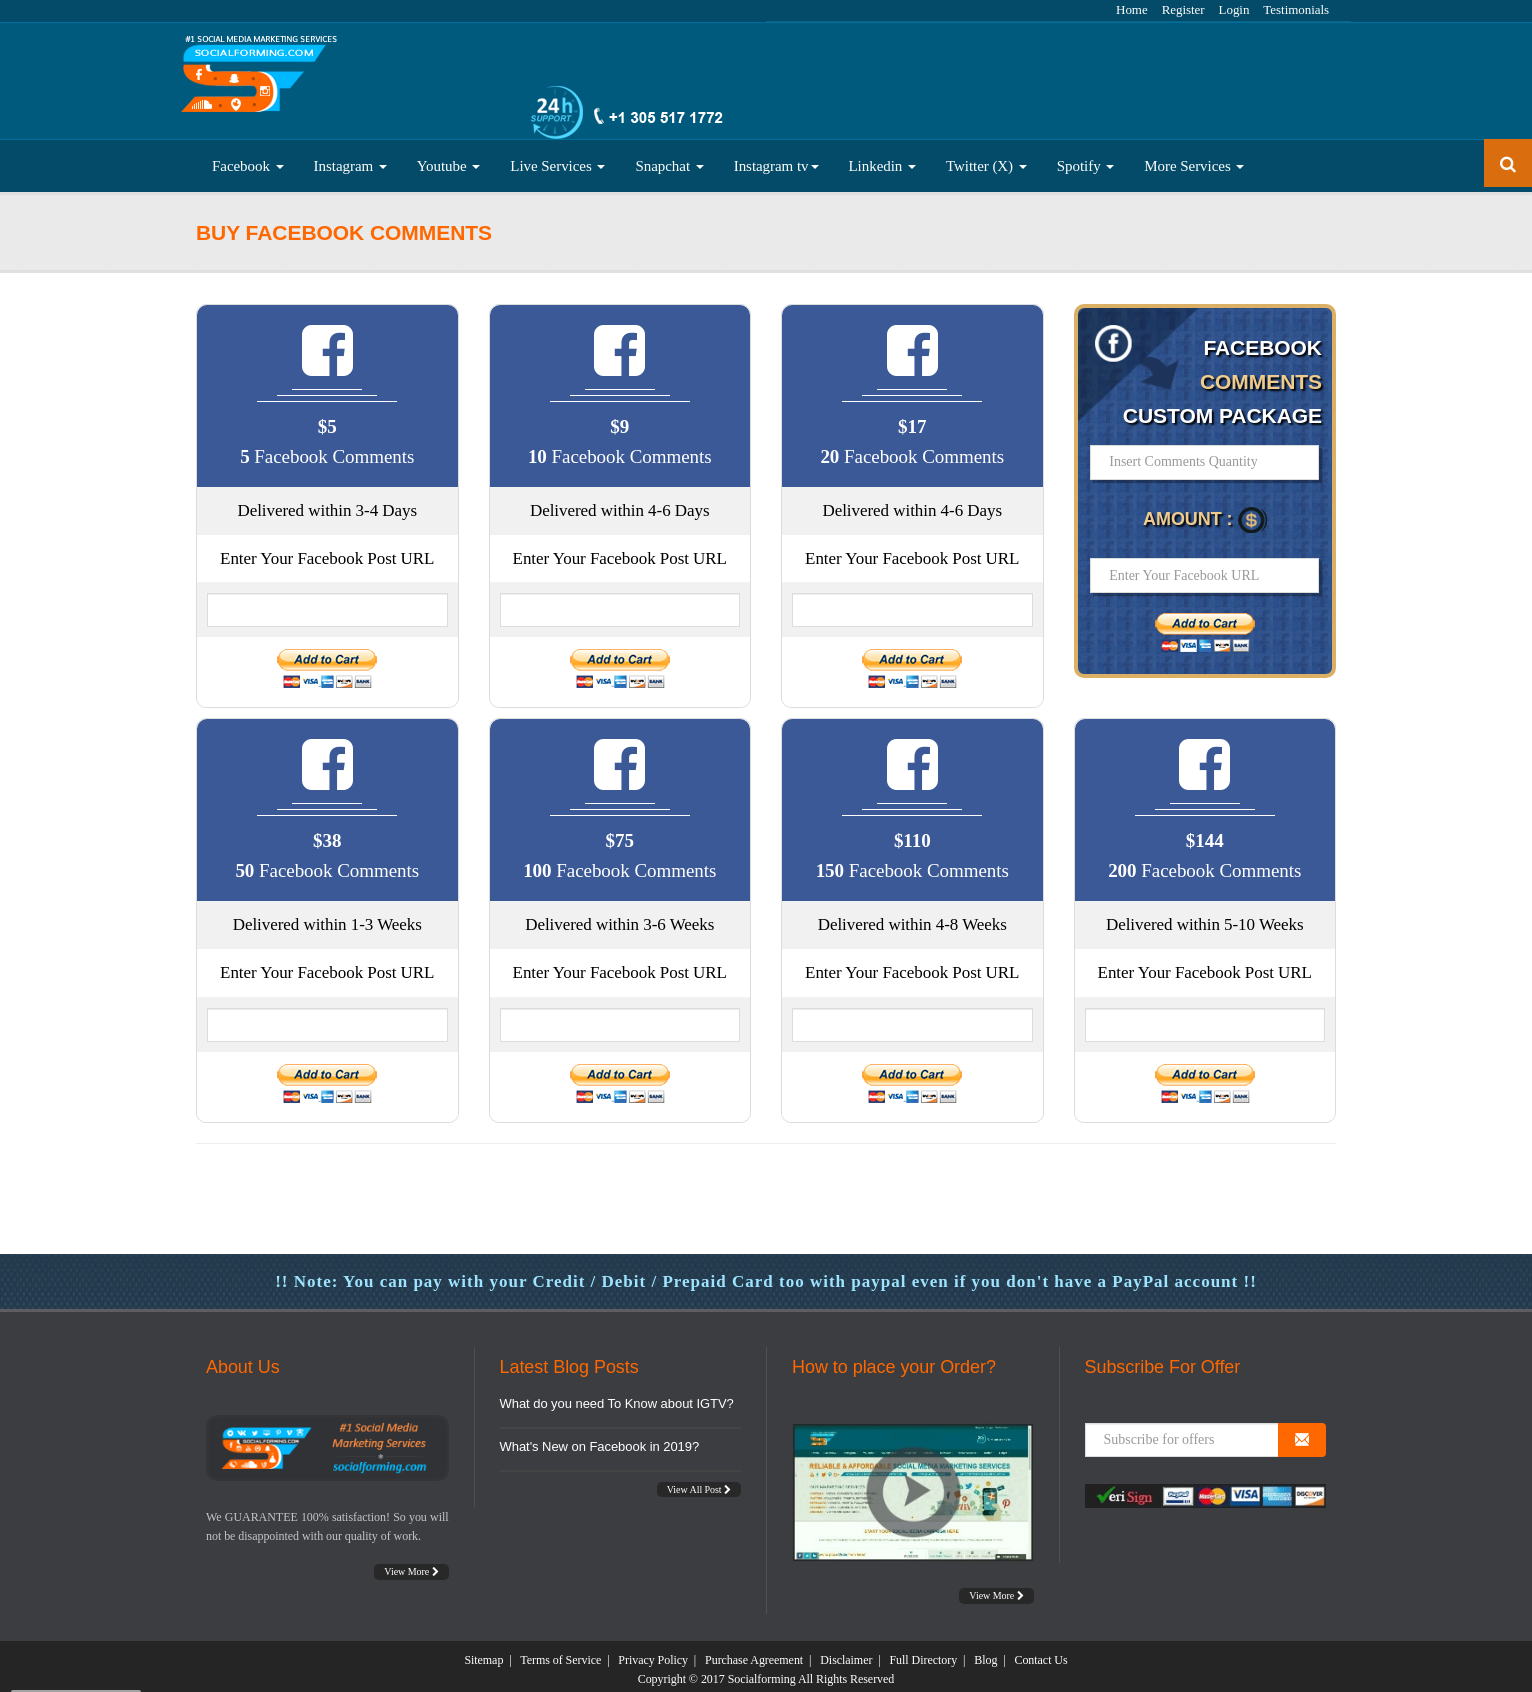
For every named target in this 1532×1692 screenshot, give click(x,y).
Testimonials (1296, 9)
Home (1132, 9)
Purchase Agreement (754, 1653)
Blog (985, 1653)
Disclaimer (846, 1653)
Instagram (350, 159)
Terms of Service (560, 1653)
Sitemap (483, 1653)
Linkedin (882, 159)
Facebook (248, 159)
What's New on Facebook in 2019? (600, 1439)
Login (1234, 9)
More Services (1194, 159)
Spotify (1086, 159)
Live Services (557, 159)
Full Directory (923, 1653)
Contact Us (1040, 1653)
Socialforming (762, 1672)
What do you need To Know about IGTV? (617, 1396)
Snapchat (669, 159)
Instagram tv (776, 159)
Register (1183, 9)
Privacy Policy (653, 1653)
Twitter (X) (986, 159)
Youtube (449, 159)
